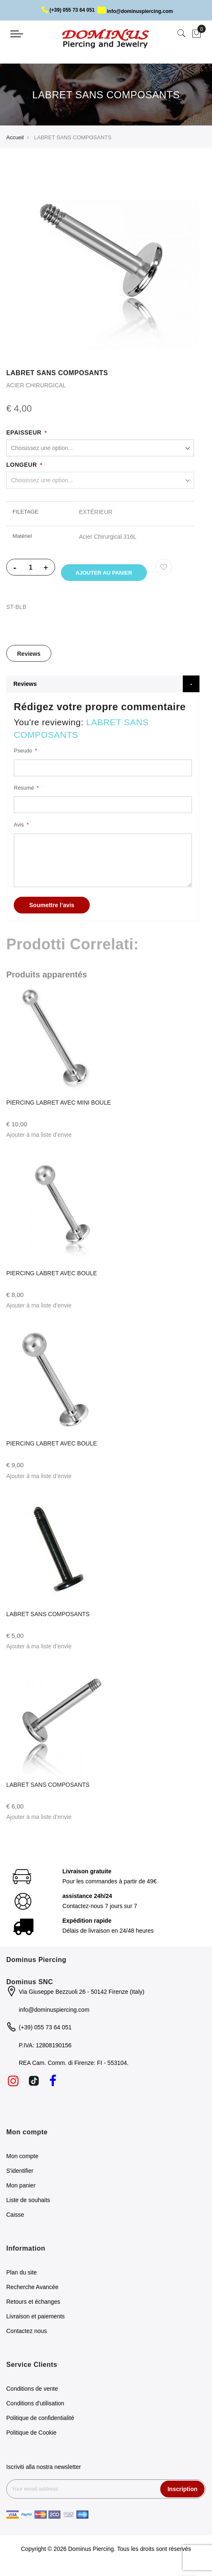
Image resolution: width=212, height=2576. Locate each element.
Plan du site (21, 2279)
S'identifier (19, 2177)
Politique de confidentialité (40, 2425)
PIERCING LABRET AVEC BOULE (51, 1280)
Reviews (28, 660)
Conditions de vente (32, 2395)
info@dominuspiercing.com (135, 11)
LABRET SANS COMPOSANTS (48, 1621)
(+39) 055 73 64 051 (68, 10)
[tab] (28, 660)
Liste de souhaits (28, 2207)
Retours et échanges (33, 2308)
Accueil (15, 137)
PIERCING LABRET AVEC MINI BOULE (58, 1109)
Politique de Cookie (31, 2439)
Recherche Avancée (32, 2294)
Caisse (15, 2221)
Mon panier (20, 2192)
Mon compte (22, 2163)
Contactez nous (26, 2338)
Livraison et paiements (35, 2323)
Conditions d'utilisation (35, 2410)
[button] (38, 1142)
